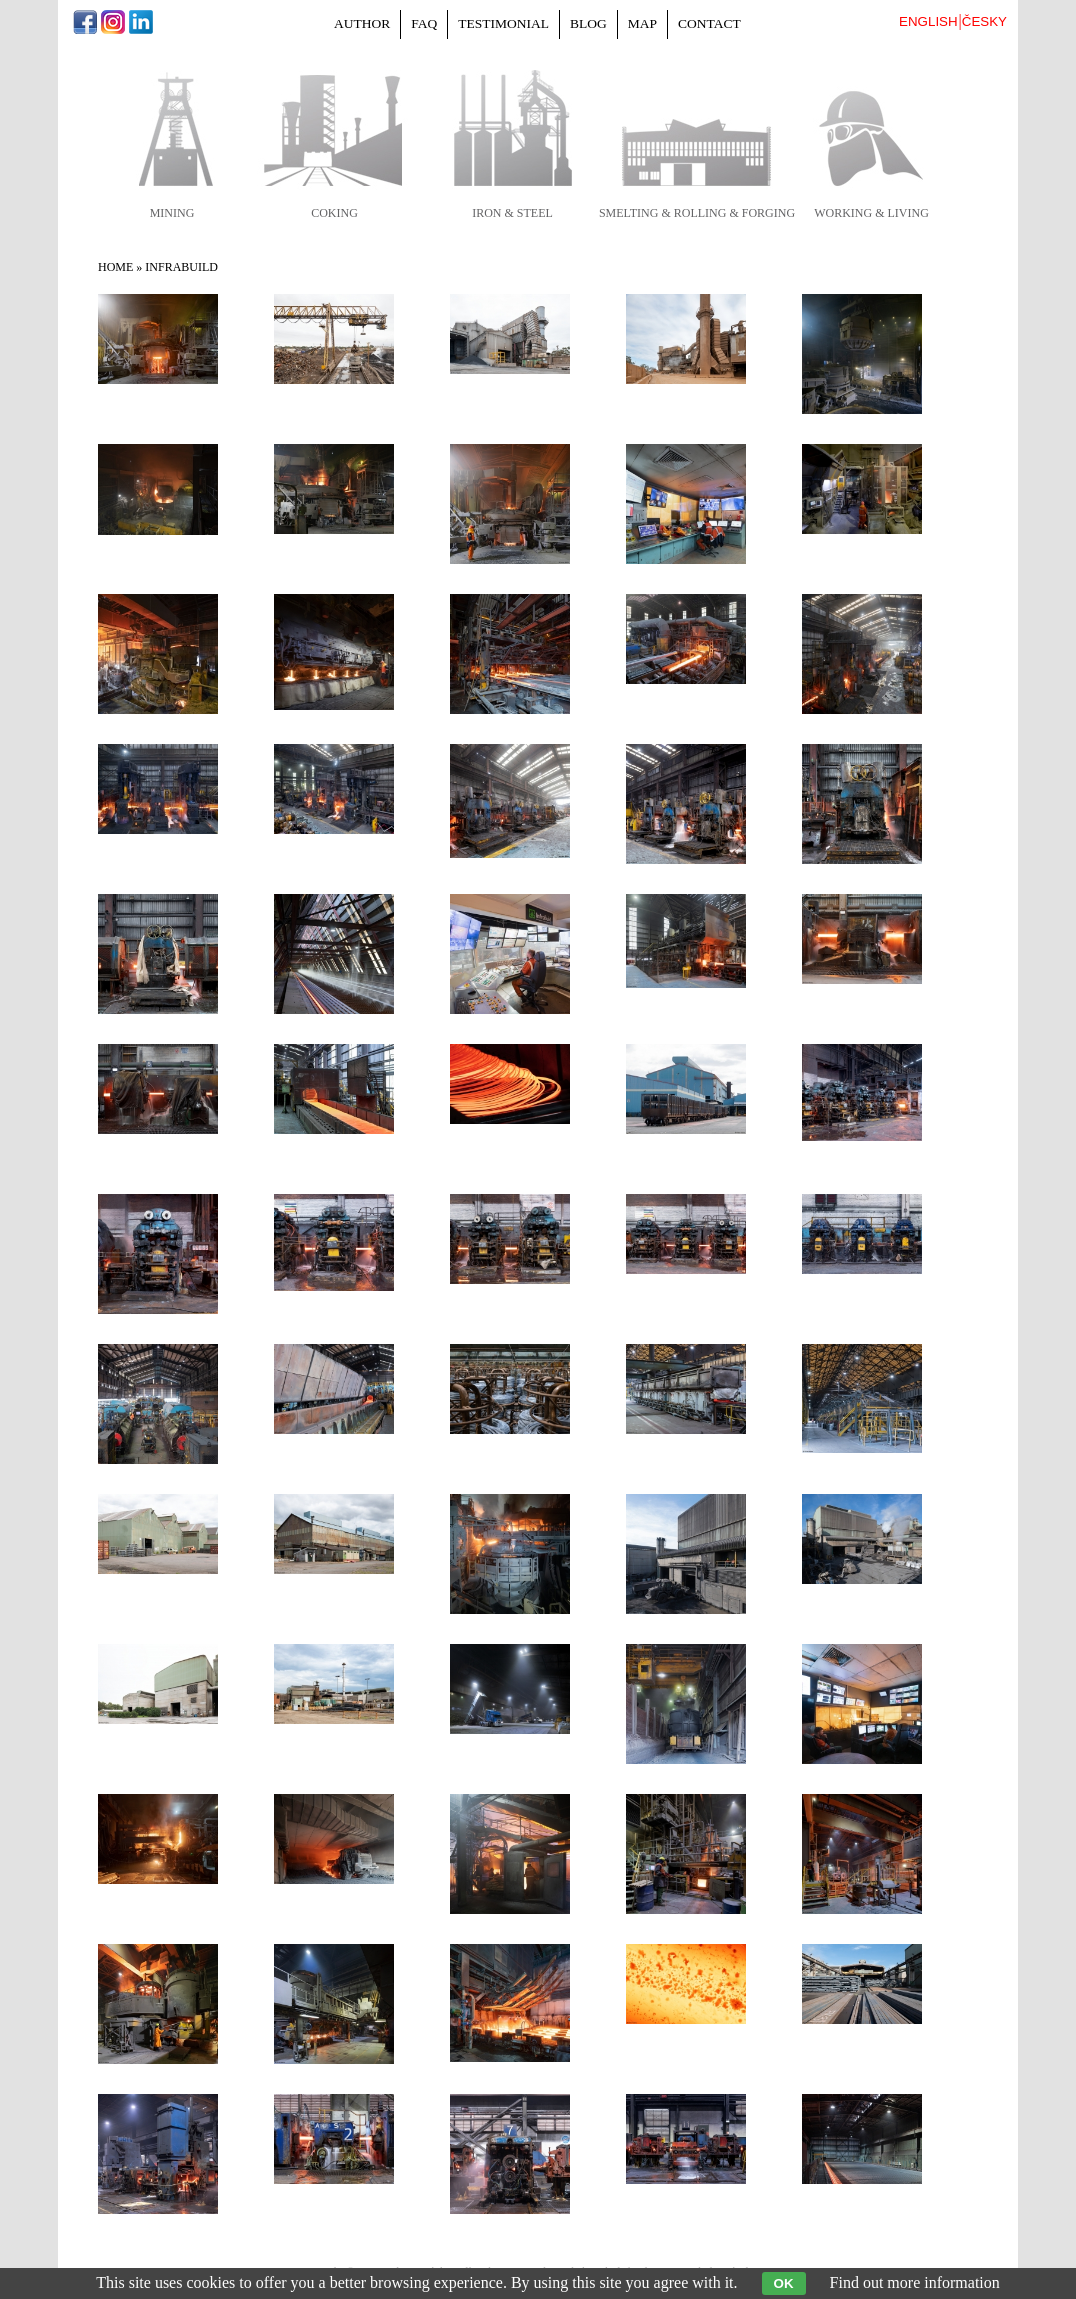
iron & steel (512, 213)
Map (642, 23)
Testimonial (503, 23)
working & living (871, 213)
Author (362, 23)
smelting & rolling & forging (697, 213)
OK (784, 2283)
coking (334, 213)
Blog (588, 23)
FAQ (424, 23)
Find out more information (915, 2282)
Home (115, 267)
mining (172, 213)
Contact (709, 23)
